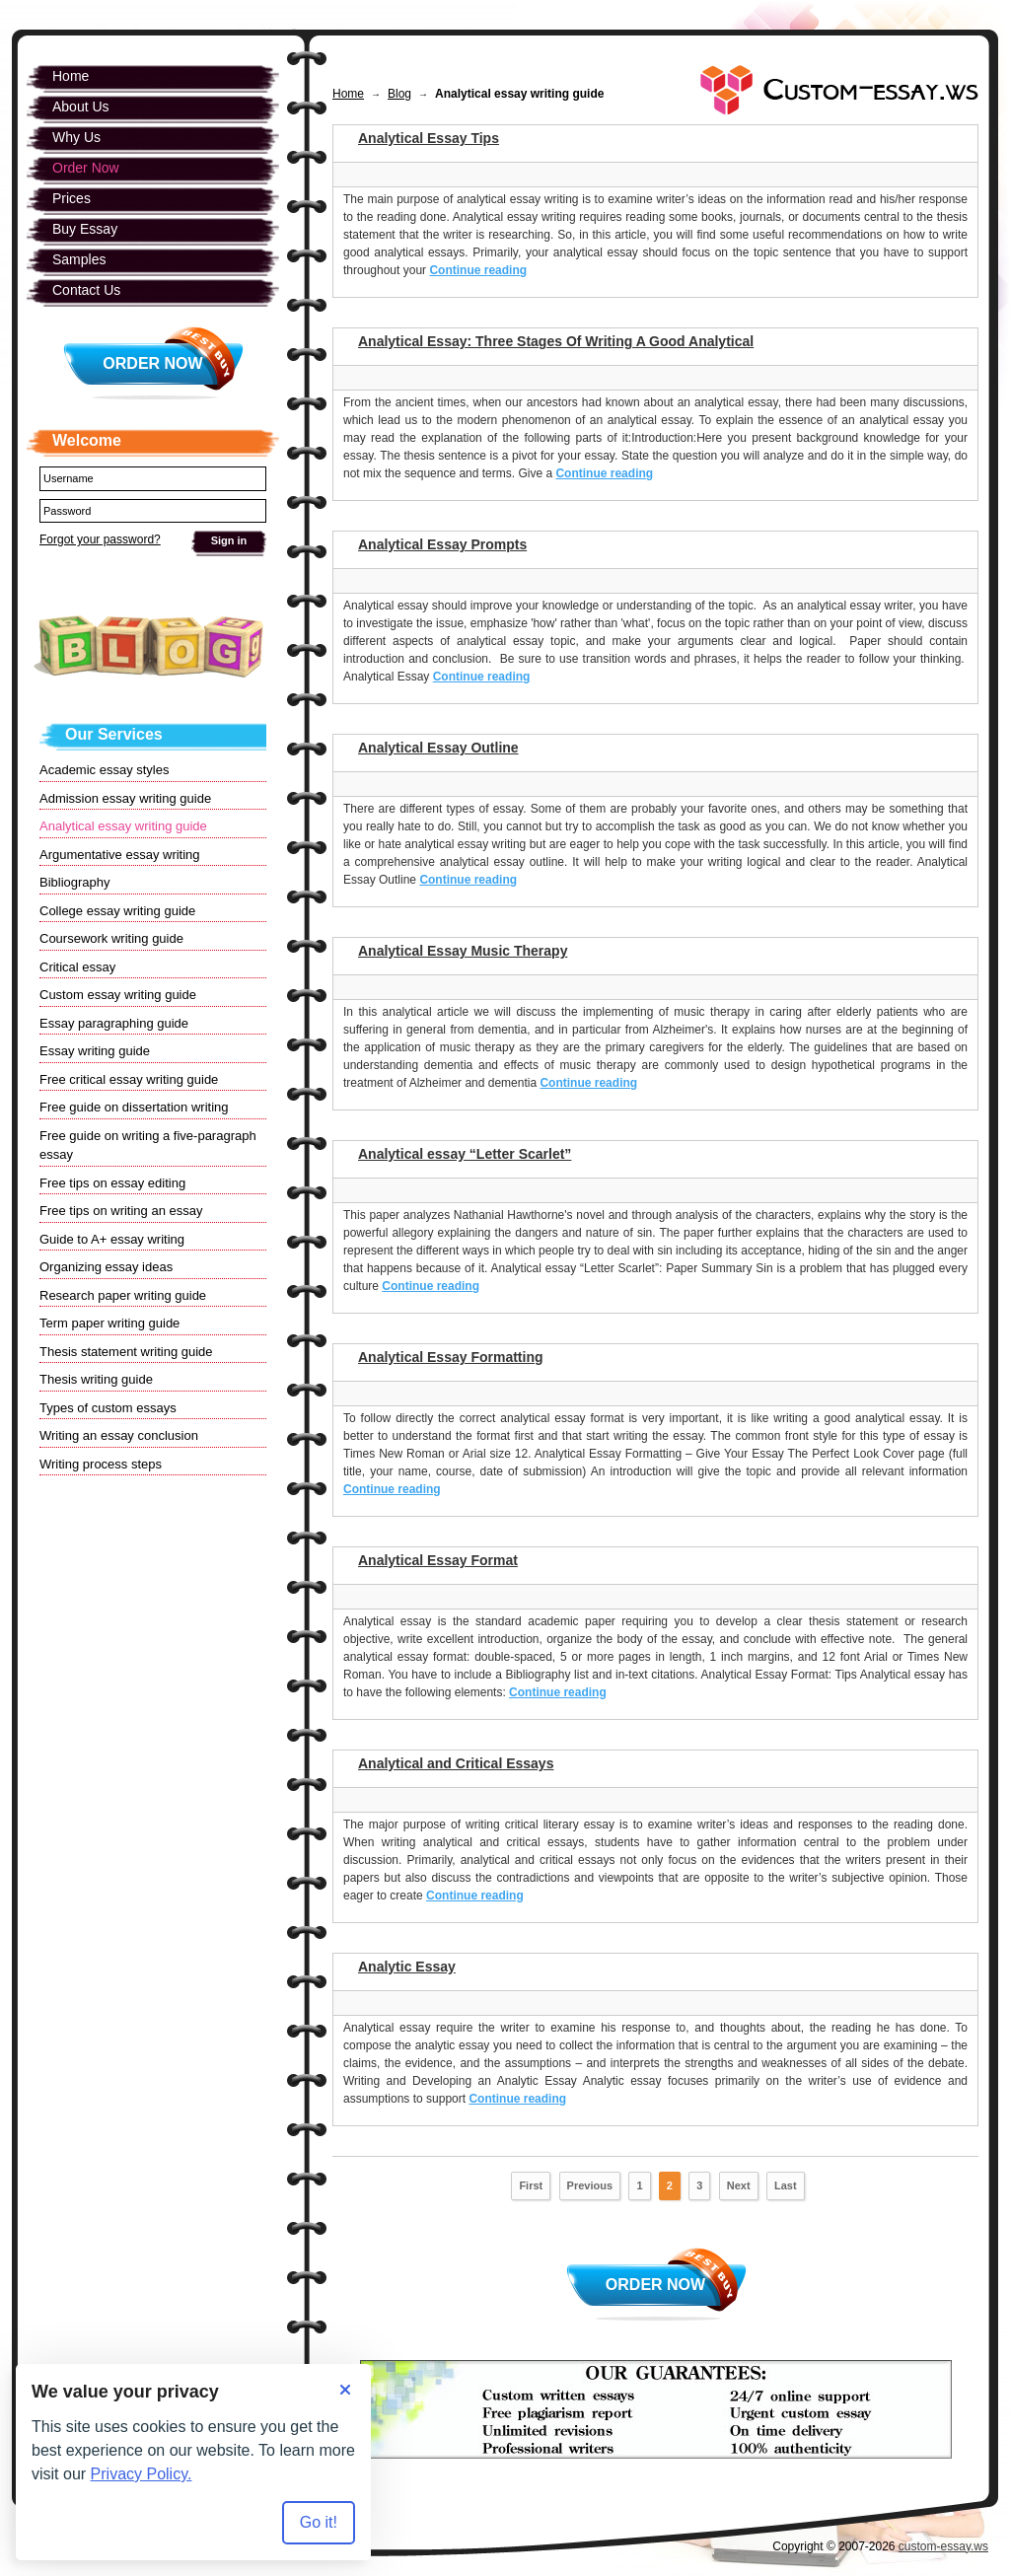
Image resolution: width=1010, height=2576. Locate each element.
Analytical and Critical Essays (455, 1763)
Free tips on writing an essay (120, 1210)
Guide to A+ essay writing (111, 1239)
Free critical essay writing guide (128, 1079)
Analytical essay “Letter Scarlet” (464, 1154)
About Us (80, 106)
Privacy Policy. (141, 2474)
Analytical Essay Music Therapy (462, 951)
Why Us (76, 137)
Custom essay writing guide (117, 994)
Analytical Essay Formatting (450, 1357)
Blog (399, 94)
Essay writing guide (94, 1050)
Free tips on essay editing (112, 1183)
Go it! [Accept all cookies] (318, 2522)
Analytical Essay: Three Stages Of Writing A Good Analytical (556, 341)
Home (348, 94)
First (530, 2185)
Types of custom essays (108, 1407)
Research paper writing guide (122, 1295)
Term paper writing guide (109, 1323)
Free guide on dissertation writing (134, 1107)
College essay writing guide (117, 910)
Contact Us (86, 290)
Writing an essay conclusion (118, 1435)
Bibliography (74, 882)
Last (785, 2185)
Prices (71, 198)
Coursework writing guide (111, 938)
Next (739, 2185)
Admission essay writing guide (125, 798)
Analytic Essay (407, 1966)
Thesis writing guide (96, 1379)
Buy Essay (84, 229)
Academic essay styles (104, 769)
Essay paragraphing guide (113, 1023)
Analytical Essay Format (438, 1560)
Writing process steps (100, 1464)
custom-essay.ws (943, 2546)
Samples (79, 259)
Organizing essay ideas (106, 1266)
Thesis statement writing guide (126, 1351)
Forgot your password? (100, 539)
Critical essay (77, 967)
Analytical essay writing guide (123, 826)
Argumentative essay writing (119, 854)
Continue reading (478, 270)
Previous (590, 2185)
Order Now (655, 2284)
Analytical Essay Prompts (442, 544)
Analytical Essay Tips (428, 138)
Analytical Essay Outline (438, 747)
